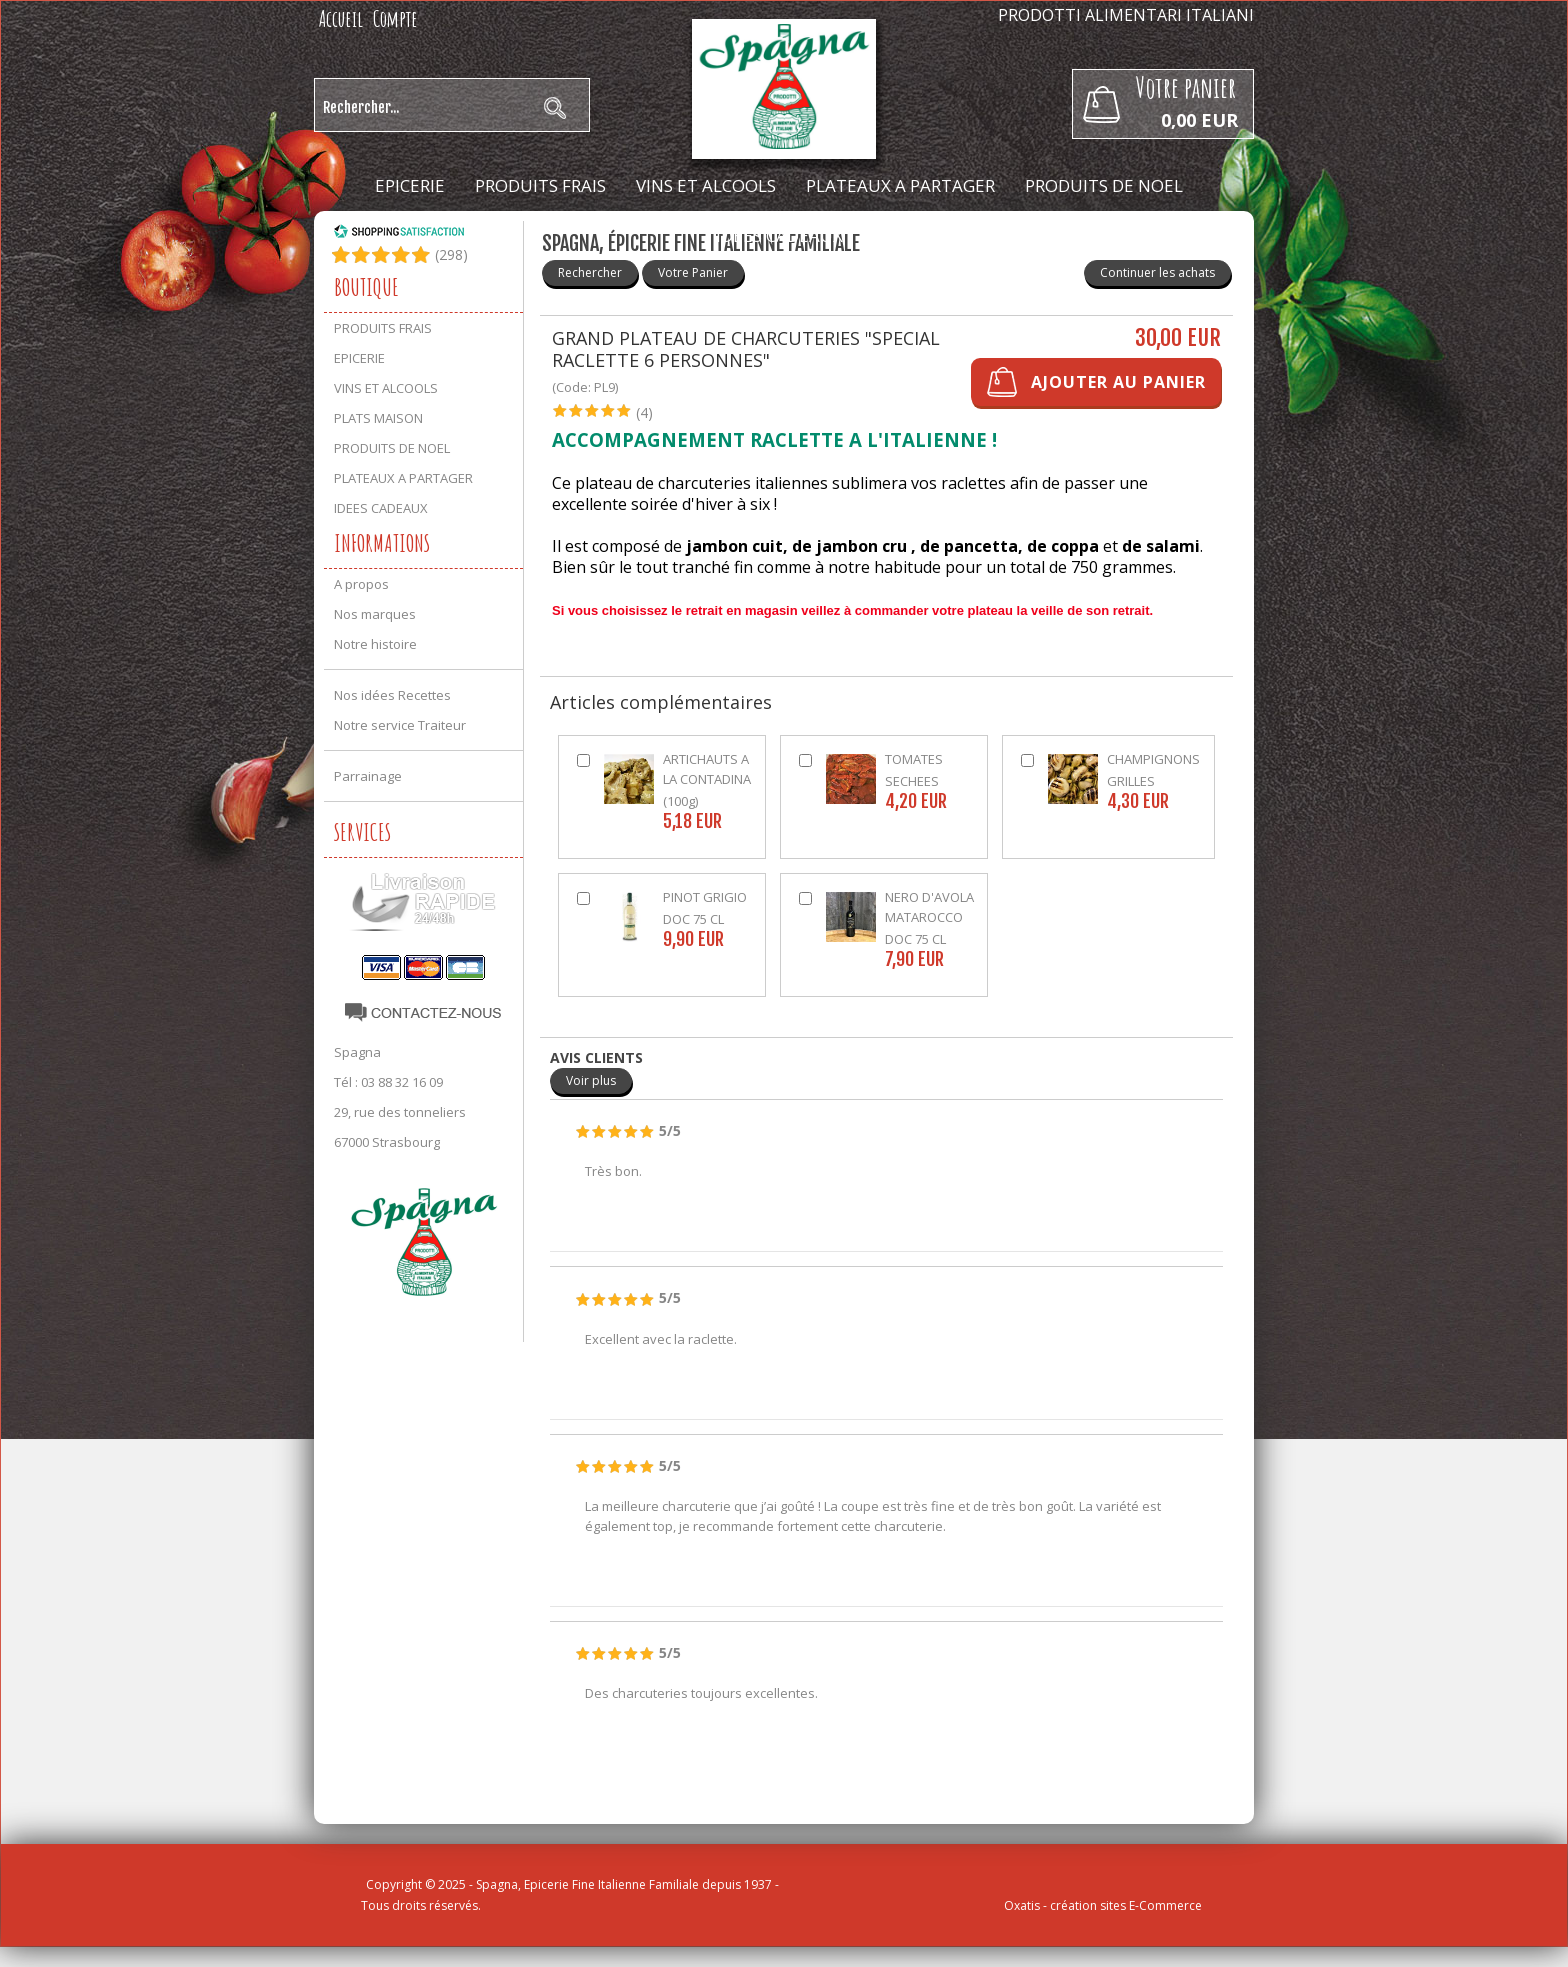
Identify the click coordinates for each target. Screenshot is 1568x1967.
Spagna (357, 1052)
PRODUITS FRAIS (540, 185)
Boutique (366, 287)
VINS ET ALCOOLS (706, 185)
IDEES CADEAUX (779, 235)
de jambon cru (849, 546)
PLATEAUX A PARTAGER (900, 185)
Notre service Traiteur (400, 725)
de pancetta (969, 546)
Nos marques (375, 614)
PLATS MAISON (378, 418)
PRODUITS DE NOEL (1104, 185)
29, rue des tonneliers (400, 1112)
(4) (644, 412)
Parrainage (368, 776)
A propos (361, 584)
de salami (1161, 546)
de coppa (1063, 546)
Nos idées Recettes (392, 695)
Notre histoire (375, 644)
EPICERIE (410, 185)
